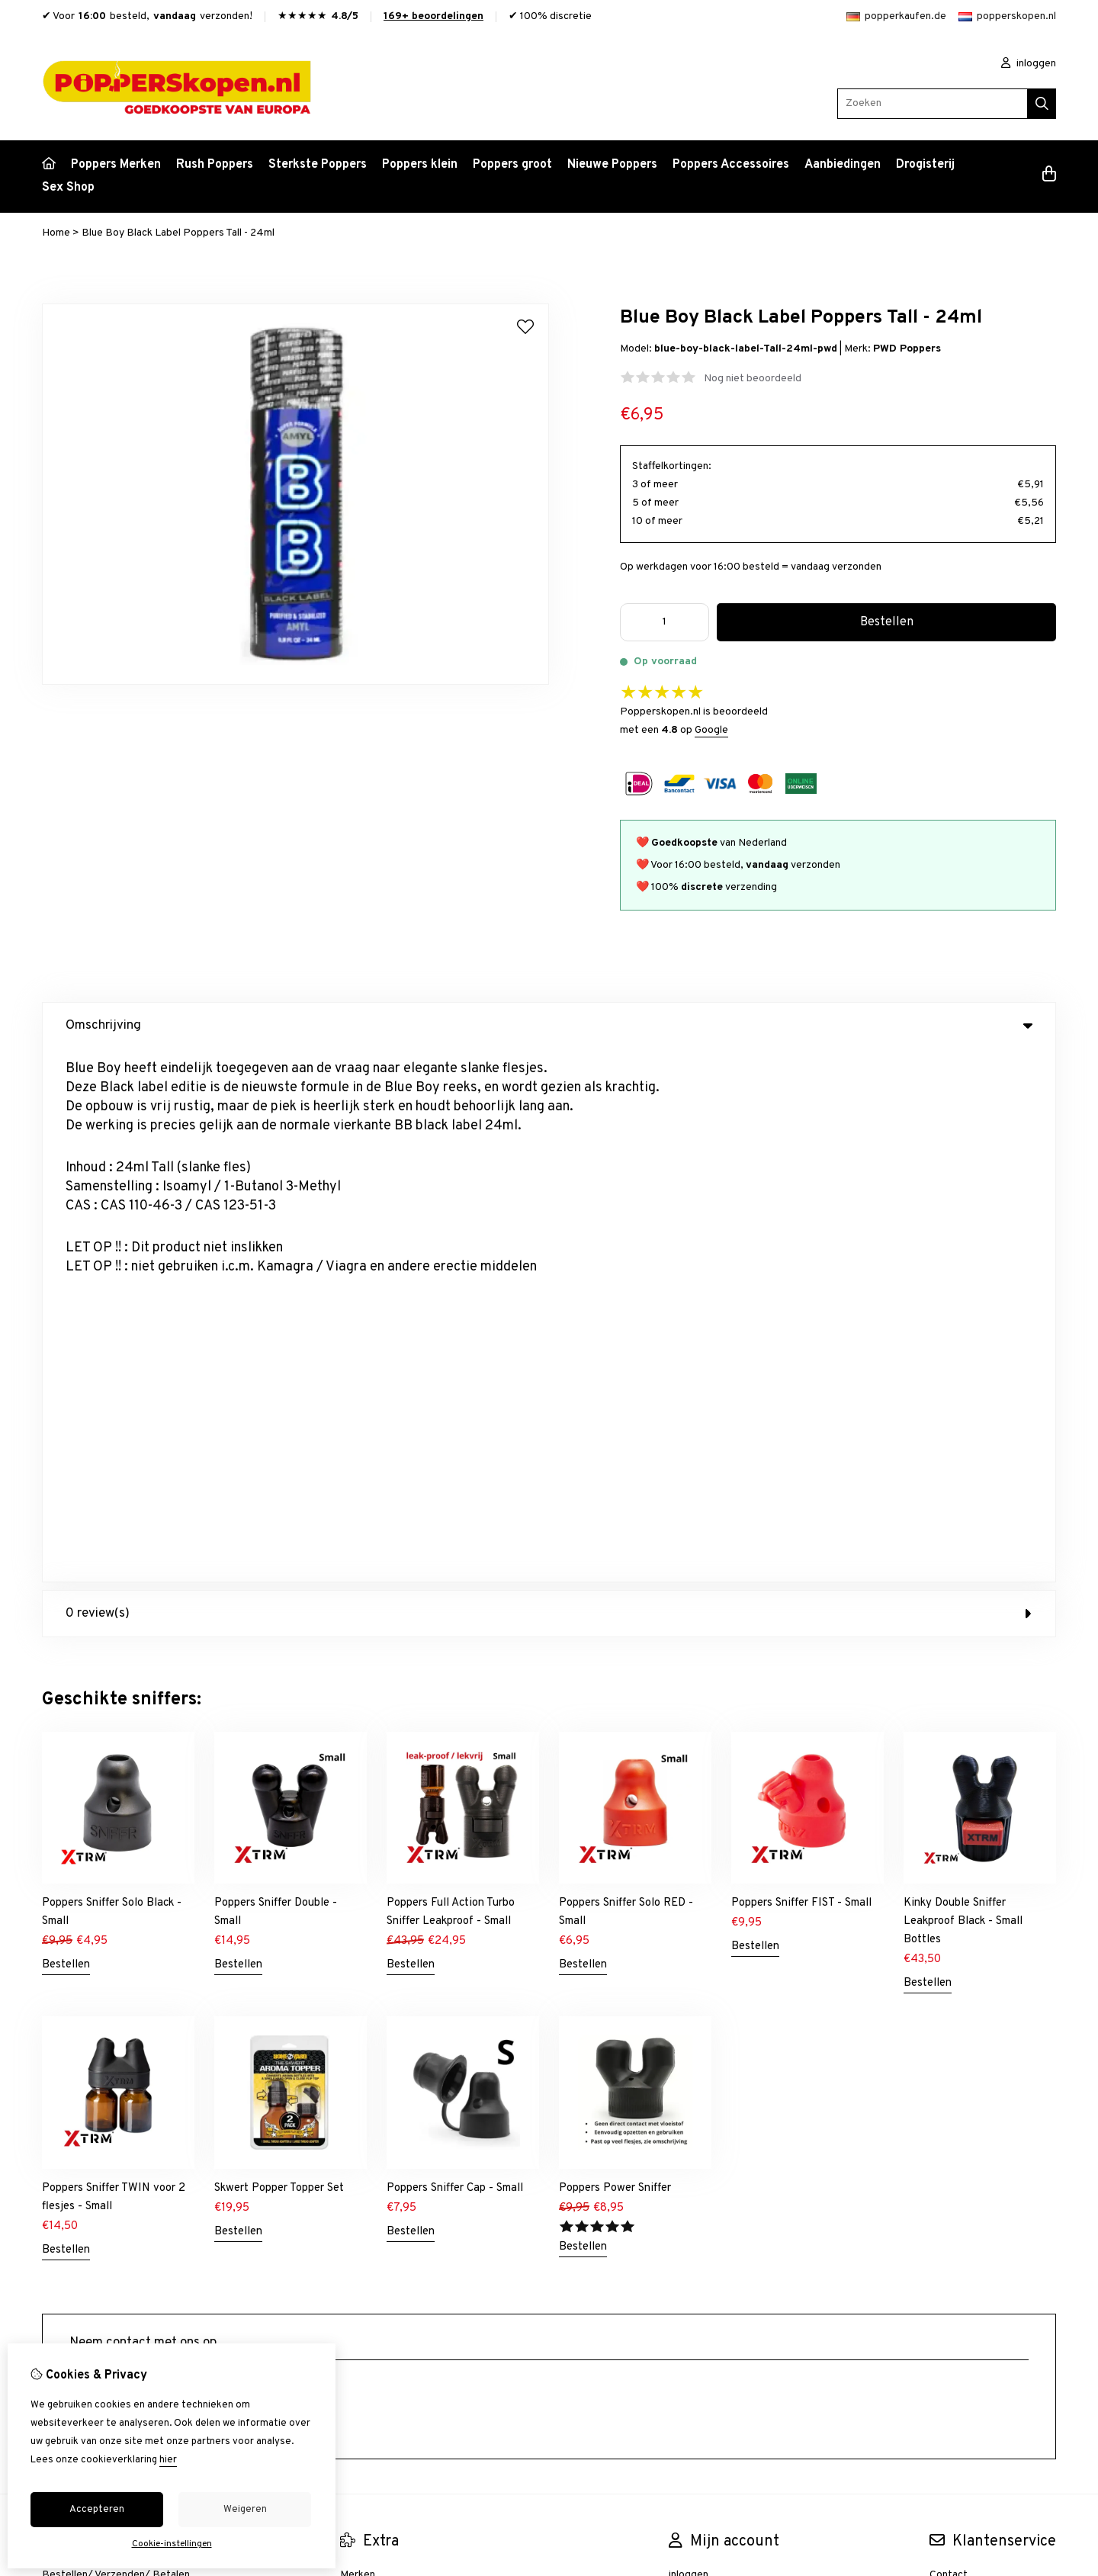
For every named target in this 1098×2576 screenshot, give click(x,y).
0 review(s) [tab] (549, 1080)
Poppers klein (420, 164)
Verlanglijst (695, 2093)
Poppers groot (512, 164)
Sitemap (948, 2093)
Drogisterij (925, 164)
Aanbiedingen (842, 164)
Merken (357, 2041)
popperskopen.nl (1007, 16)
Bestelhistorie (703, 2067)
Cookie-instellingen (172, 2544)
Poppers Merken (116, 164)
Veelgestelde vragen (978, 2119)
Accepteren (96, 2510)
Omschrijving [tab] (549, 1025)
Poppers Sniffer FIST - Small (801, 1370)
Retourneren (959, 2067)
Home (56, 232)
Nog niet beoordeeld (752, 378)
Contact (948, 2041)
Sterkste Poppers (317, 164)
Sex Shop (68, 187)
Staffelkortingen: (671, 466)
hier (168, 2460)
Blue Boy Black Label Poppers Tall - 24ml (178, 232)
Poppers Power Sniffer (615, 1655)
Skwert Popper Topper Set (279, 1655)
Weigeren (245, 2510)
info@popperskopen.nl (141, 1873)
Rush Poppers (214, 164)
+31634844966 (181, 1896)
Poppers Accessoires (731, 164)
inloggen (1028, 63)
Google (711, 730)
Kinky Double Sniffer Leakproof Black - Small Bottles (963, 1388)
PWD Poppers (907, 348)
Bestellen (66, 1432)
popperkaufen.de (896, 16)
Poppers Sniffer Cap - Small (455, 1655)
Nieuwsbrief (697, 2119)
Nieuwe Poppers (612, 164)
